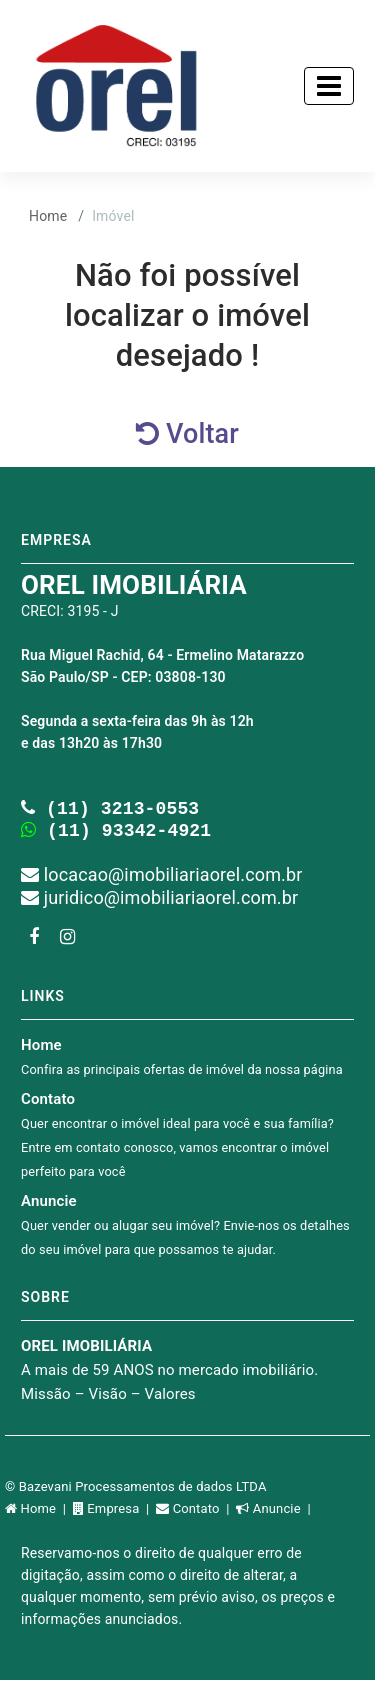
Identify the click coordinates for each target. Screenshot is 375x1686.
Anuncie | (275, 1514)
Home (48, 216)
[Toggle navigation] (329, 86)
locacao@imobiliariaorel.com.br (161, 880)
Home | (39, 1514)
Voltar (187, 434)
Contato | (196, 1514)
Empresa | (114, 1514)
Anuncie (185, 1230)
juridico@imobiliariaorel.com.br (159, 903)
